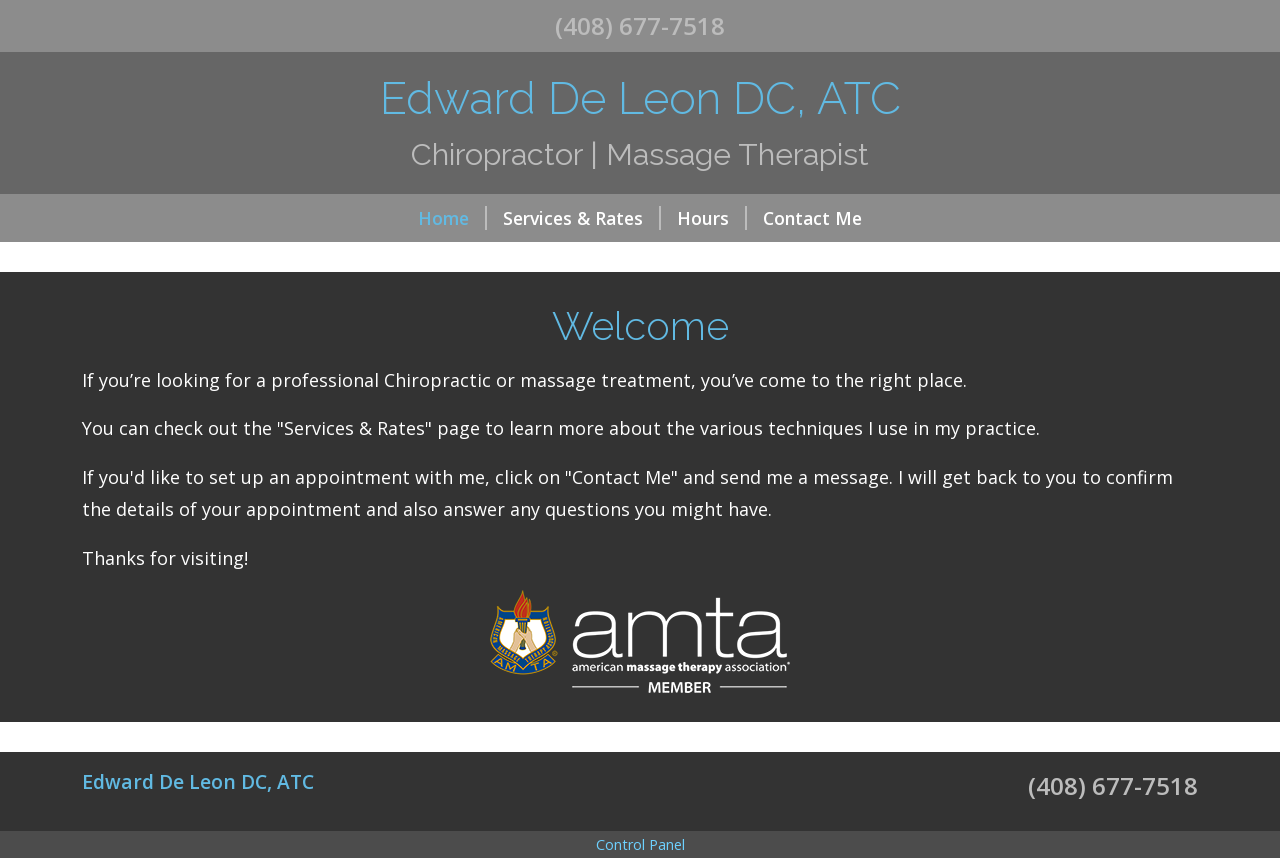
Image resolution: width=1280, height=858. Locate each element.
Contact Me (812, 218)
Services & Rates (582, 218)
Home (452, 218)
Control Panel (640, 844)
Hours (712, 218)
